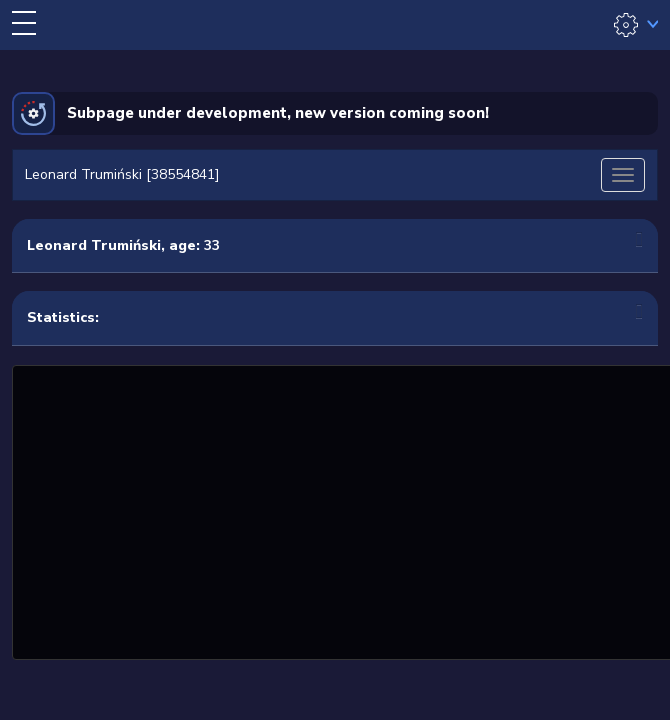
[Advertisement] (343, 510)
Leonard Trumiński (94, 245)
